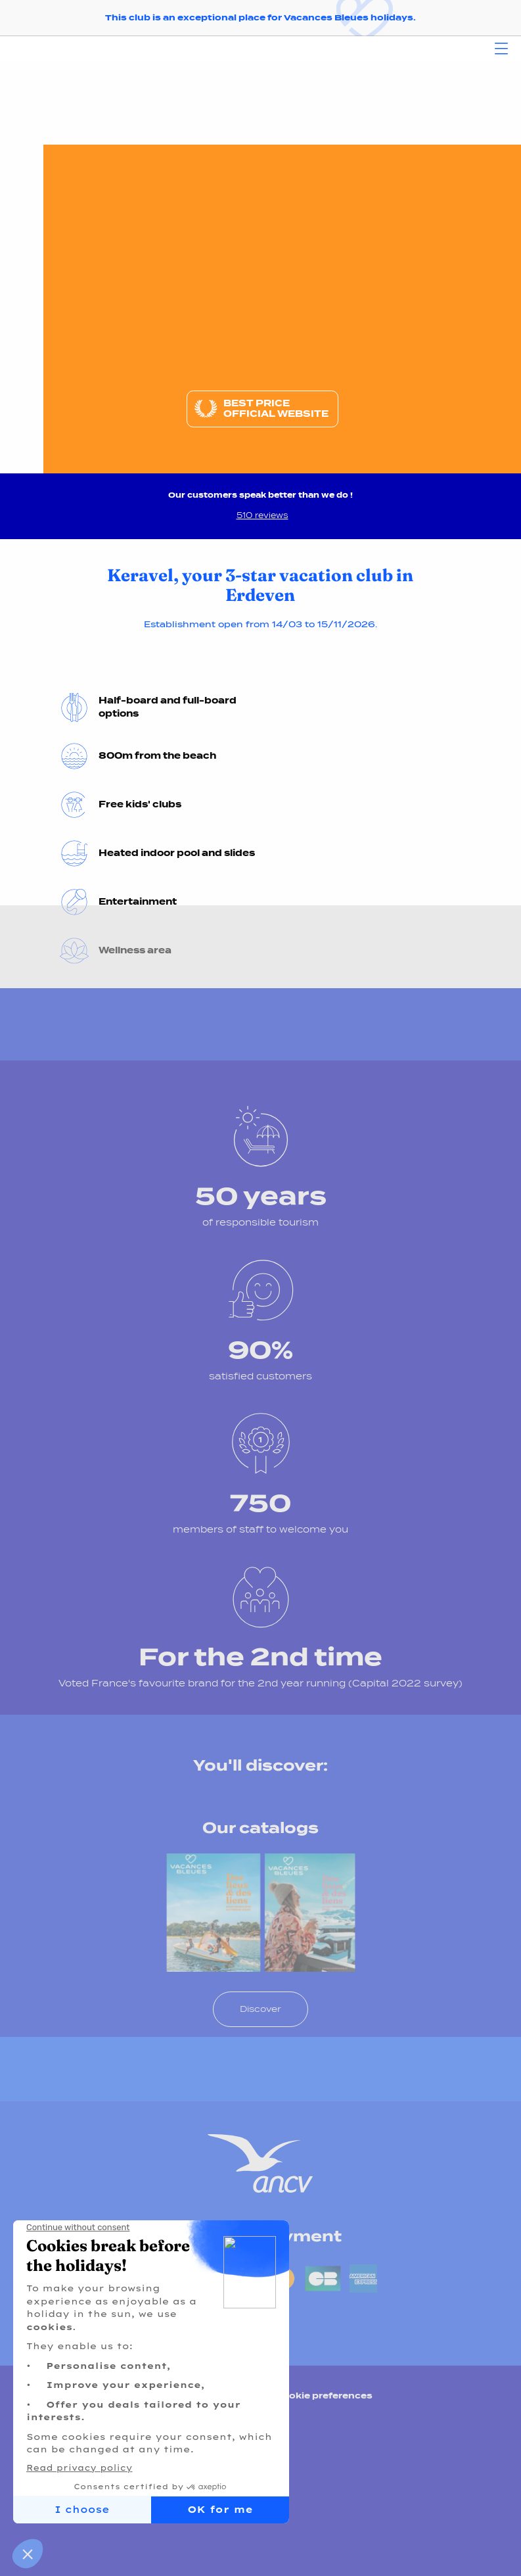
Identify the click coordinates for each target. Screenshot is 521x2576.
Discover (260, 2009)
